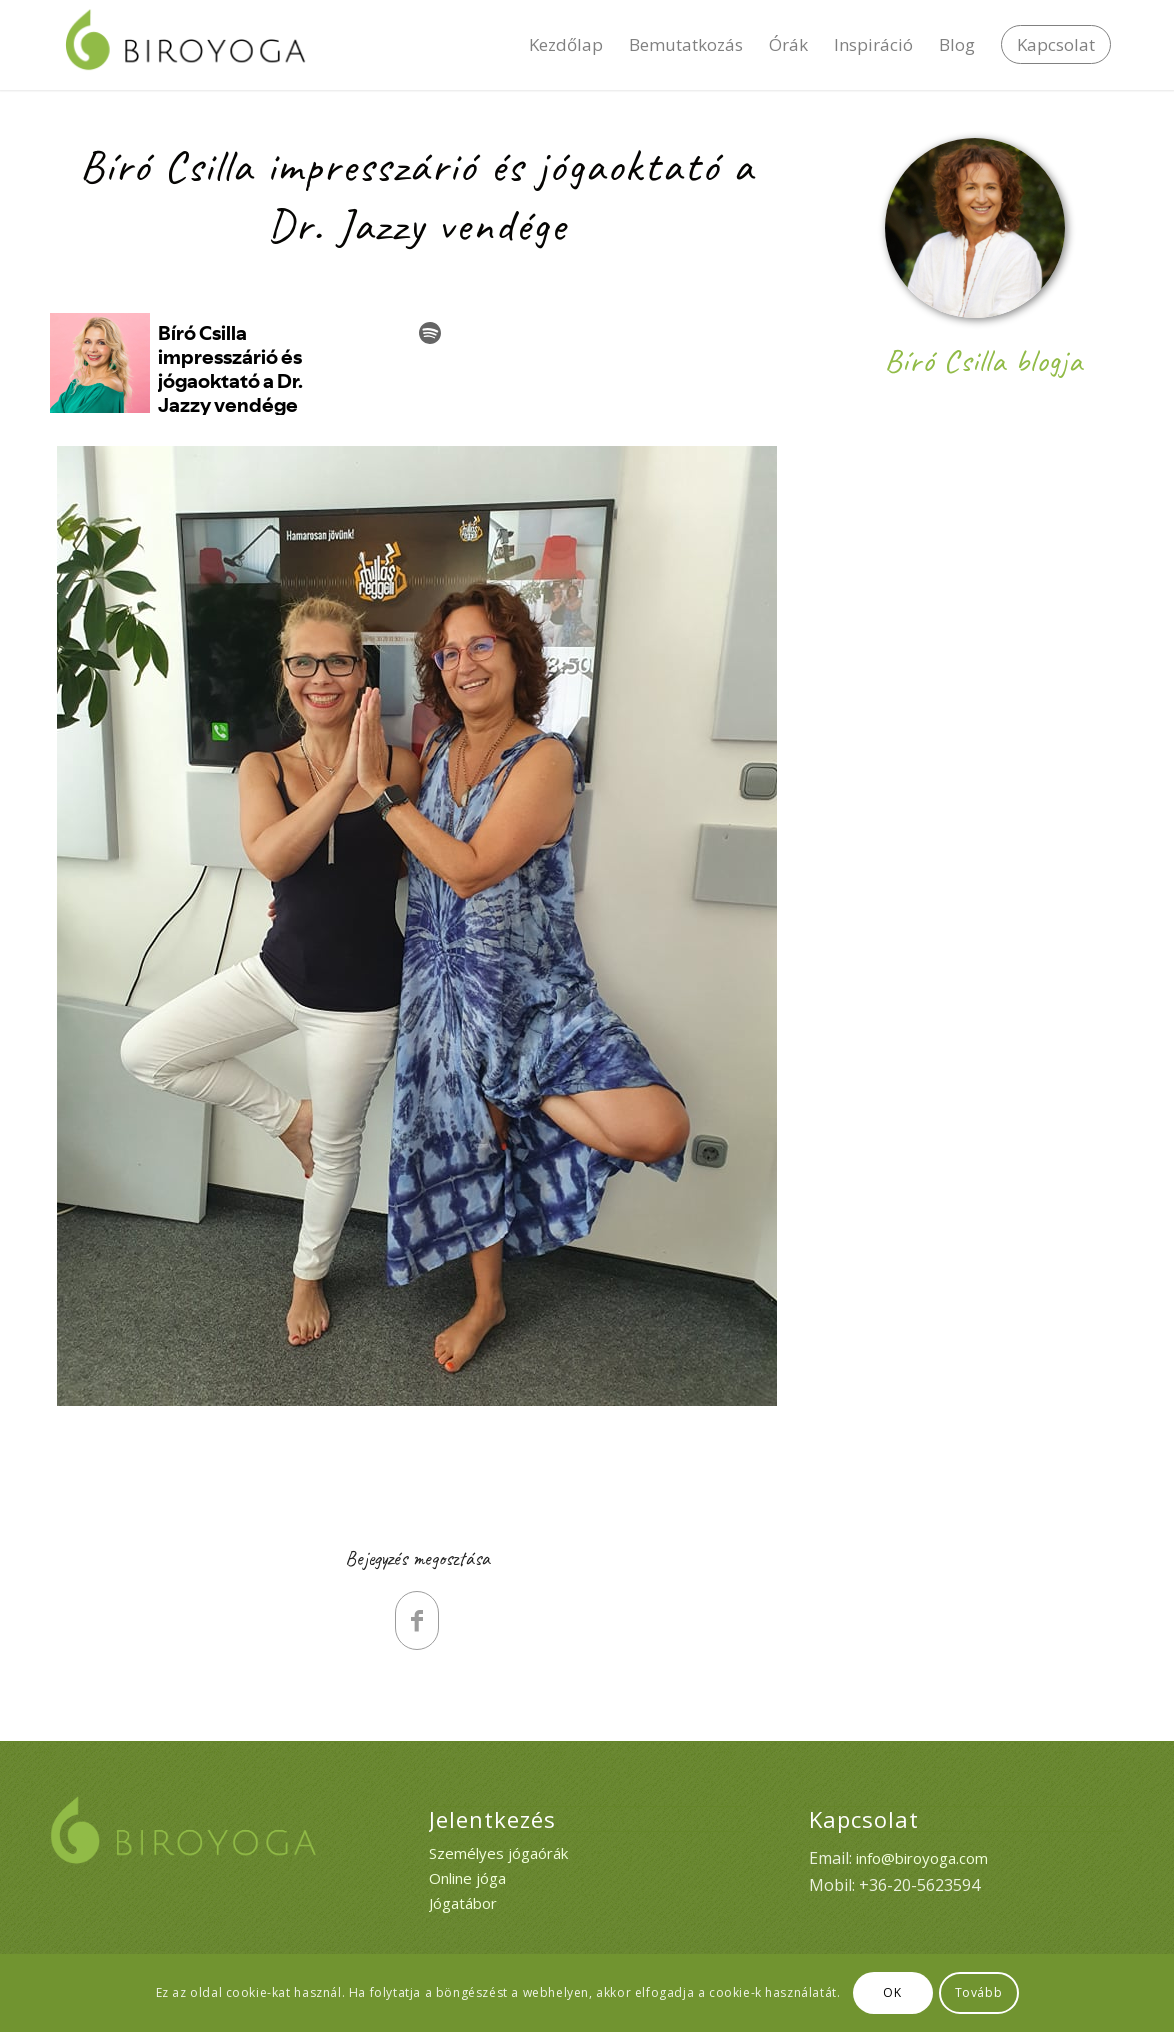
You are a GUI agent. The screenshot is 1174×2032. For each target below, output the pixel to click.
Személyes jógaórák (498, 1853)
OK (892, 1992)
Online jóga (467, 1878)
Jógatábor (463, 1903)
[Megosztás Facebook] (417, 1620)
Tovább (979, 1992)
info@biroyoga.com (922, 1858)
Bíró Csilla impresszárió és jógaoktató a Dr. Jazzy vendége (417, 196)
